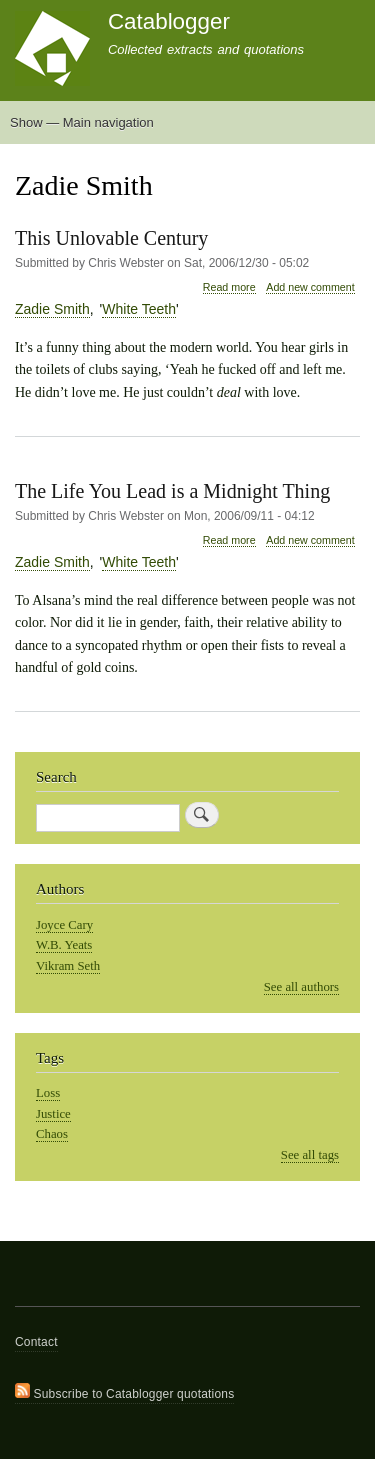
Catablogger (169, 21)
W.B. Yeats (64, 945)
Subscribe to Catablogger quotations (124, 1392)
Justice (53, 1114)
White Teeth (139, 309)
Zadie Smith (52, 309)
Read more (229, 287)
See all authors (301, 987)
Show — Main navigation (82, 122)
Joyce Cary (64, 925)
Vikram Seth (68, 966)
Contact (36, 1342)
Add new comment (310, 287)
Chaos (52, 1134)
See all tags (310, 1155)
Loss (48, 1093)
